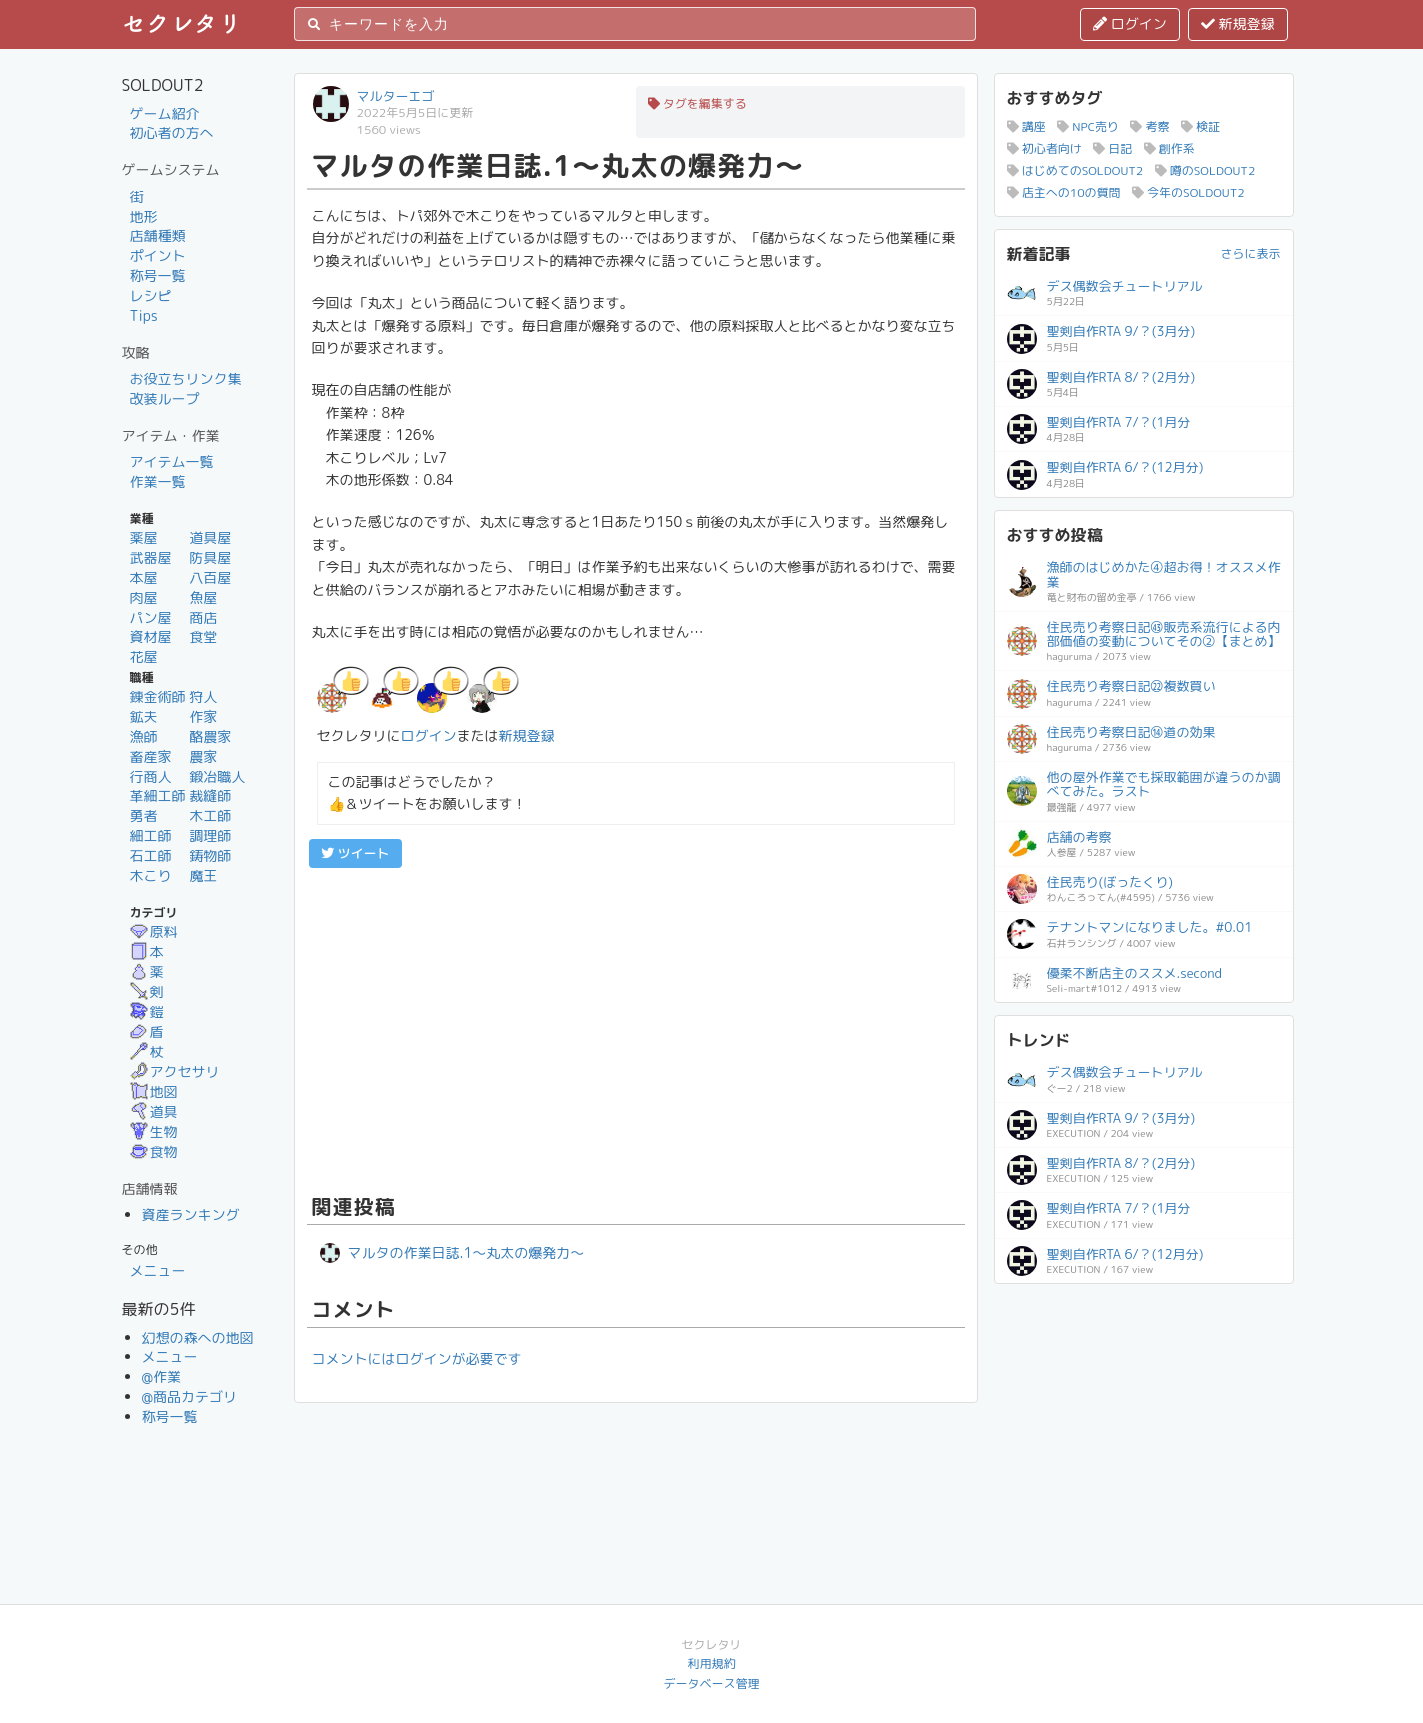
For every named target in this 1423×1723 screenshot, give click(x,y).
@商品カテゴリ (190, 1396)
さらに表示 (1250, 253)
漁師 (144, 736)
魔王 (203, 875)
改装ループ (165, 398)
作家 (203, 716)
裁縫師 (210, 795)
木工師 (210, 815)
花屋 (144, 656)
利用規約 (711, 1663)
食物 (154, 1151)
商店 (203, 617)
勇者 (144, 815)
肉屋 (144, 597)
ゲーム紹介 (165, 113)
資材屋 (151, 636)
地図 (154, 1091)
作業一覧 (158, 481)
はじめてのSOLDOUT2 (1075, 170)
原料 (154, 931)
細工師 (151, 835)
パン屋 (151, 617)
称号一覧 (158, 275)
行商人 (151, 776)
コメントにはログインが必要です (417, 1358)
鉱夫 (144, 716)
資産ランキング (191, 1214)
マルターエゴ (396, 96)
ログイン (1130, 23)
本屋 (144, 577)
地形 (144, 216)
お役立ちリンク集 (186, 378)
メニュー (158, 1270)
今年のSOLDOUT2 (1188, 192)
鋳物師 (210, 855)
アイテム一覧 (172, 461)
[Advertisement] (636, 1028)
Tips (144, 315)
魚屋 (203, 597)
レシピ (151, 295)
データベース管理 (711, 1683)
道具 (154, 1111)
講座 (1026, 126)
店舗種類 (158, 235)
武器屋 (151, 557)
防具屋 (210, 557)
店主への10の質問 (1064, 192)
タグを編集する (697, 103)
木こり (151, 875)
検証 (1200, 126)
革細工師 (158, 795)
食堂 (203, 636)
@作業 (162, 1376)
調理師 (210, 835)
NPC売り (1088, 126)
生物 (154, 1131)
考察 (1149, 126)
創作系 (1169, 148)
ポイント (158, 255)
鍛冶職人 (217, 776)
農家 (203, 756)
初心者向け (1044, 148)
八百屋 (210, 577)
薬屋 (144, 537)
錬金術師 (158, 696)
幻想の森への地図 (198, 1337)
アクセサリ (175, 1071)
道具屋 (210, 537)
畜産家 (151, 756)
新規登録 (1238, 23)
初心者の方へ (172, 132)
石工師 (151, 855)
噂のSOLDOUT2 (1205, 170)
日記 (1112, 148)
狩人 (203, 696)
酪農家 (210, 736)
